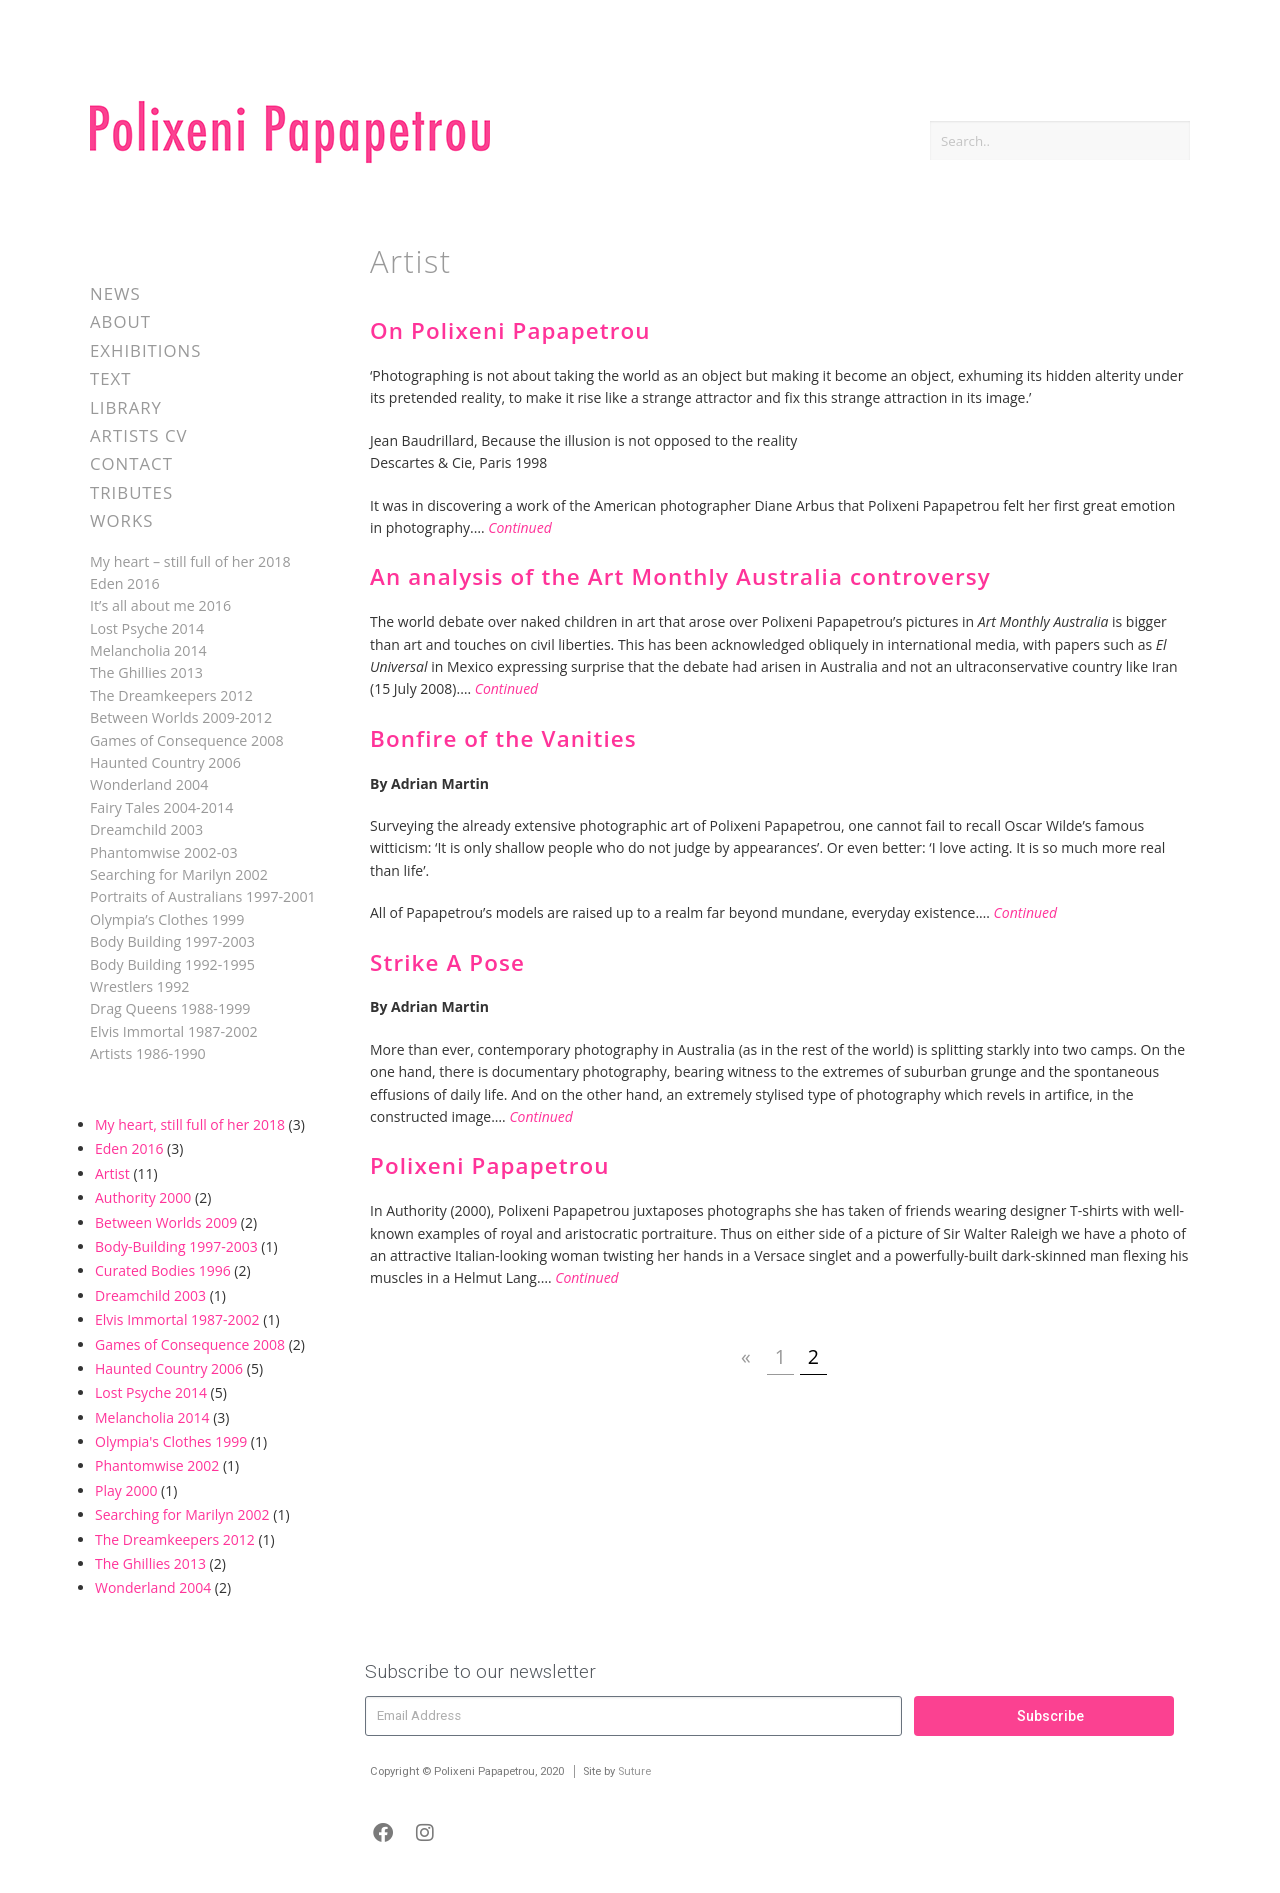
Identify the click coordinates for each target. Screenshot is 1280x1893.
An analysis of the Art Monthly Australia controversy (680, 576)
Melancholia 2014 (148, 650)
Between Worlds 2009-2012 (181, 717)
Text (111, 378)
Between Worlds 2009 (166, 1222)
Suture (634, 1771)
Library (126, 407)
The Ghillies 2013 (146, 672)
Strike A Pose (447, 962)
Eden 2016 (125, 583)
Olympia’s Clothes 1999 (167, 919)
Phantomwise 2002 (157, 1465)
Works (121, 520)
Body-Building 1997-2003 (176, 1246)
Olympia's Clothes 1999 (171, 1441)
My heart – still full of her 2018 (190, 561)
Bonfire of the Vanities (503, 738)
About (120, 321)
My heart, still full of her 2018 (190, 1124)
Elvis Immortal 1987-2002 (174, 1031)
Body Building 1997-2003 (172, 941)
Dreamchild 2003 (146, 829)
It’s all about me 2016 (160, 605)
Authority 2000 (143, 1197)
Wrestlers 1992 (139, 986)
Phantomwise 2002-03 (164, 852)
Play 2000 (126, 1490)
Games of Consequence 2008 (187, 740)
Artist (112, 1173)
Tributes (131, 492)
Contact (131, 463)
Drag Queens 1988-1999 (170, 1008)
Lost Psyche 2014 (147, 628)
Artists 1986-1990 (148, 1053)
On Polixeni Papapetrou (510, 330)
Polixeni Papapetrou (490, 1165)
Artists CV (138, 435)
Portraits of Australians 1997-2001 (203, 896)
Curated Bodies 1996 (163, 1270)
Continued (520, 527)
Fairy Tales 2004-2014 (161, 807)
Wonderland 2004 (149, 784)
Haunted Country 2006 (165, 762)
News (115, 293)
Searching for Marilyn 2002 (179, 874)
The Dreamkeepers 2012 (171, 695)
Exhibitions (145, 350)
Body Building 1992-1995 (172, 964)
